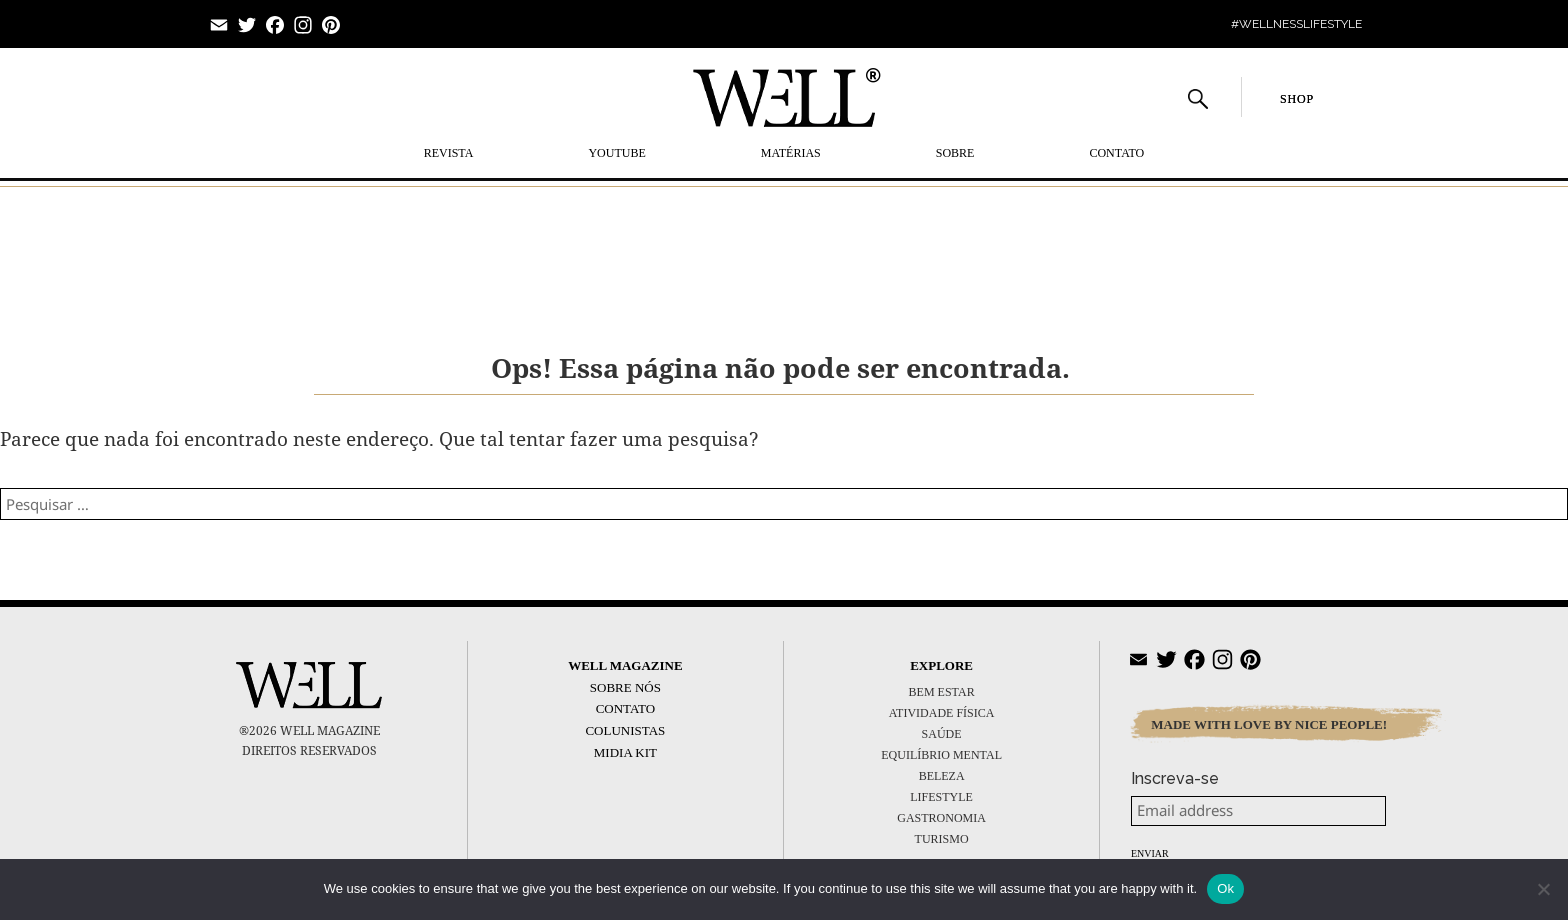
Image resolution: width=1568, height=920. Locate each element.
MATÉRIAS (791, 153)
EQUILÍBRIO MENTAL (941, 755)
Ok (1225, 888)
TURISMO (942, 839)
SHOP (1297, 99)
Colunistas (625, 730)
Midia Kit (625, 752)
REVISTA (449, 153)
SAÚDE (942, 734)
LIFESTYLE (941, 797)
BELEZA (942, 776)
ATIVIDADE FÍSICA (942, 713)
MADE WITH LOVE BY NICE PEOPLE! (1269, 724)
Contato (1116, 153)
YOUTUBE (616, 153)
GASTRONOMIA (941, 818)
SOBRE (955, 153)
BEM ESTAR (942, 692)
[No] (1543, 889)
